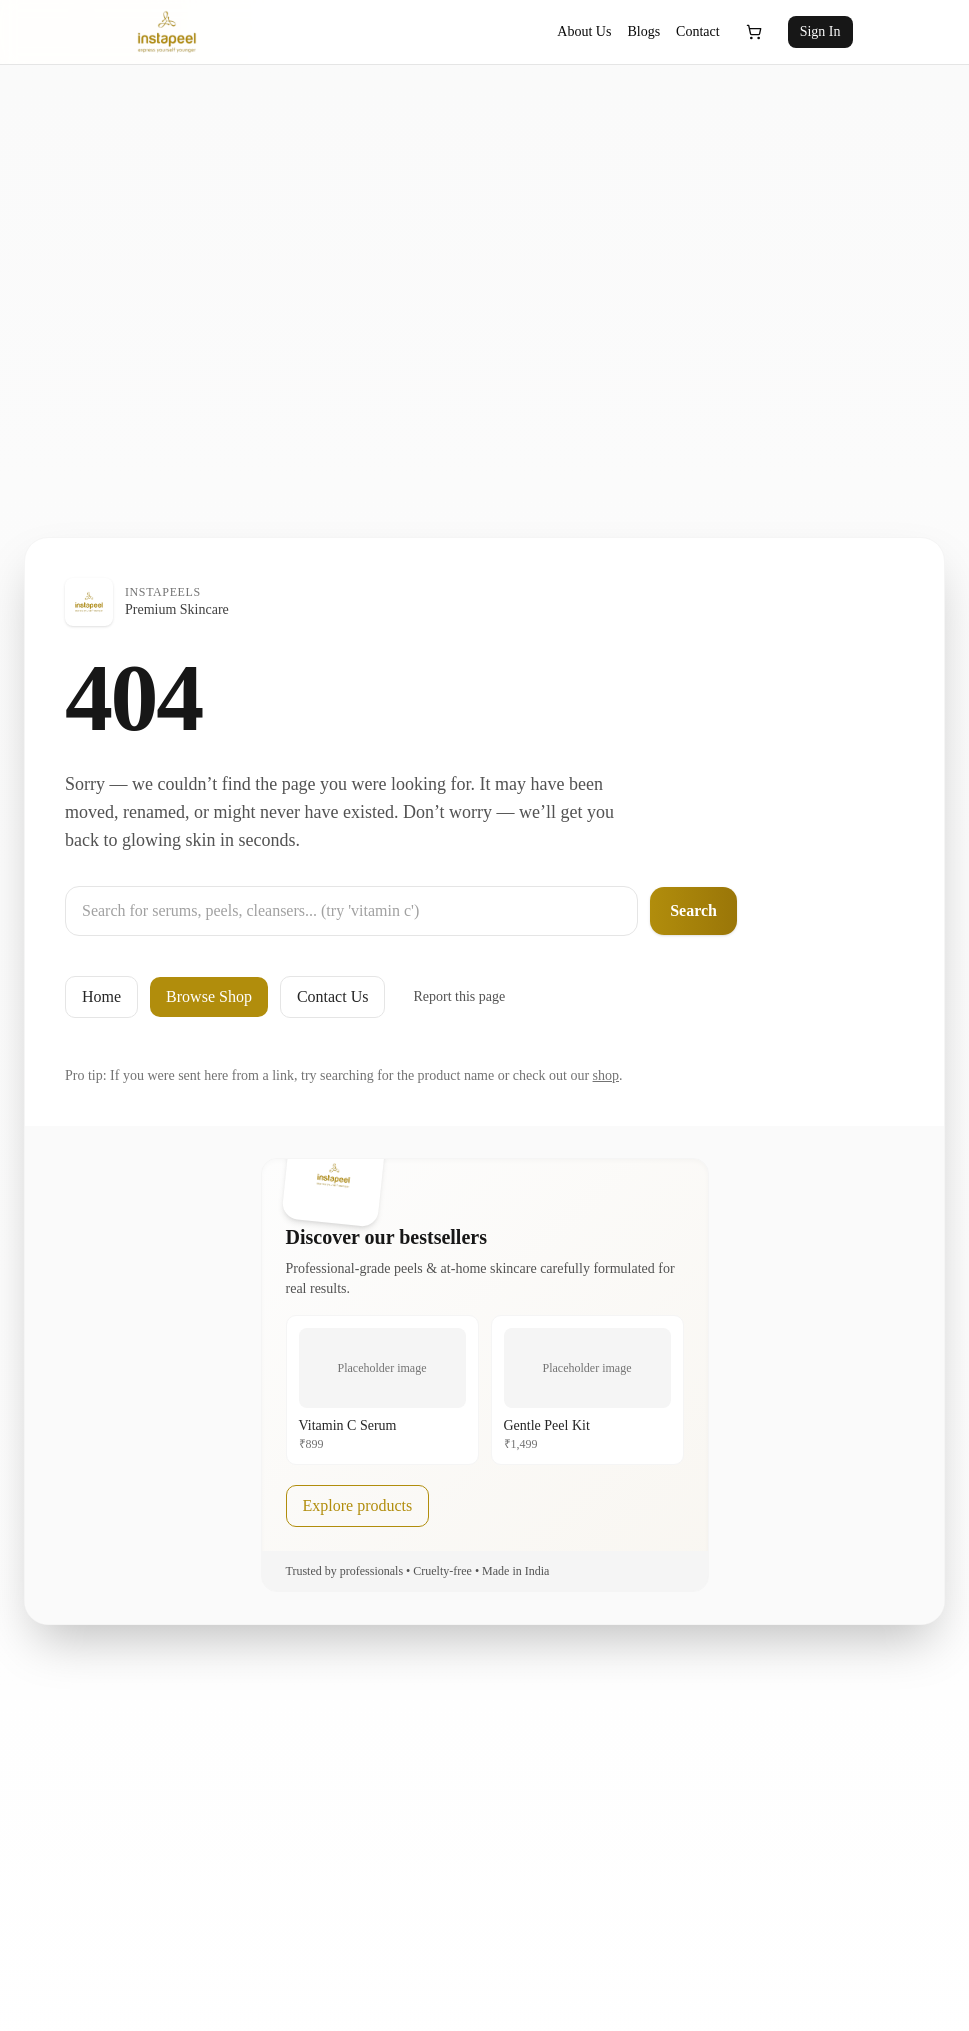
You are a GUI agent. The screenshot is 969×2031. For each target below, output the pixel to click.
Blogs (643, 31)
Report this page (459, 996)
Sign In (820, 31)
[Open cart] (754, 32)
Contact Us (333, 996)
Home (101, 996)
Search (693, 910)
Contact (698, 31)
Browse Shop (209, 996)
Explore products (358, 1505)
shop (606, 1075)
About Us (584, 31)
